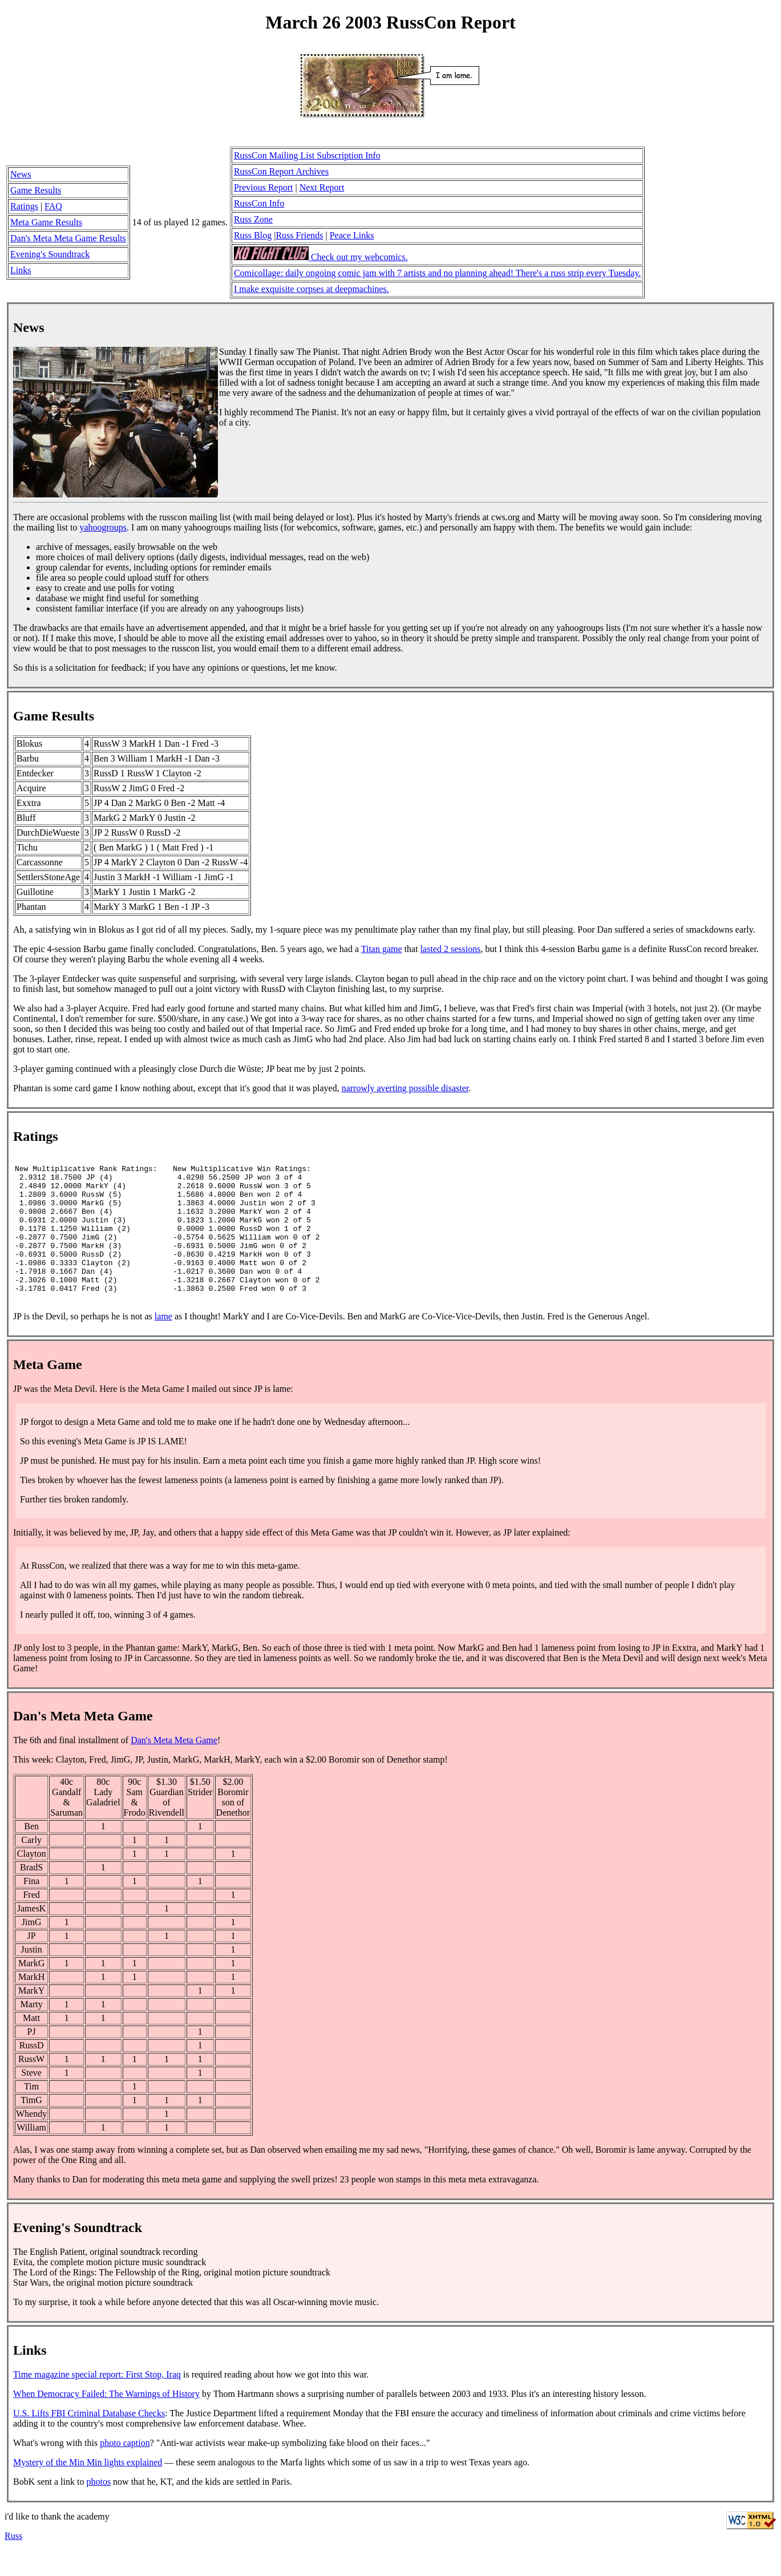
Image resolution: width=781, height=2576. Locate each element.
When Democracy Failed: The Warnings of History (106, 2419)
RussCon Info (259, 203)
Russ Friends (299, 235)
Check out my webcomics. (321, 257)
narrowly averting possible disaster (405, 1088)
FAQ (53, 206)
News (20, 174)
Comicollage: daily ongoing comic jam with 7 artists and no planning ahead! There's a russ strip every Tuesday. (437, 273)
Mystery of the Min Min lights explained (87, 2488)
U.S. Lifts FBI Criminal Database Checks (89, 2439)
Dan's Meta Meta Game (174, 1766)
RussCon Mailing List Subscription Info (307, 155)
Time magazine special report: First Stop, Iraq (97, 2400)
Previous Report (263, 187)
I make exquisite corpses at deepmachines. (311, 289)
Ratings (24, 206)
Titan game (381, 949)
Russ (13, 2561)
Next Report (322, 187)
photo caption (125, 2468)
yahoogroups (103, 527)
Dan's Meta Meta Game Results (68, 238)
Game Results (35, 190)
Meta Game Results (46, 222)
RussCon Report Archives (281, 171)
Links (20, 270)
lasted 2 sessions (450, 949)
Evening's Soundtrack (50, 254)
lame (163, 1342)
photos (98, 2507)
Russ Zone (253, 219)
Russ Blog (253, 235)
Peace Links (352, 235)
